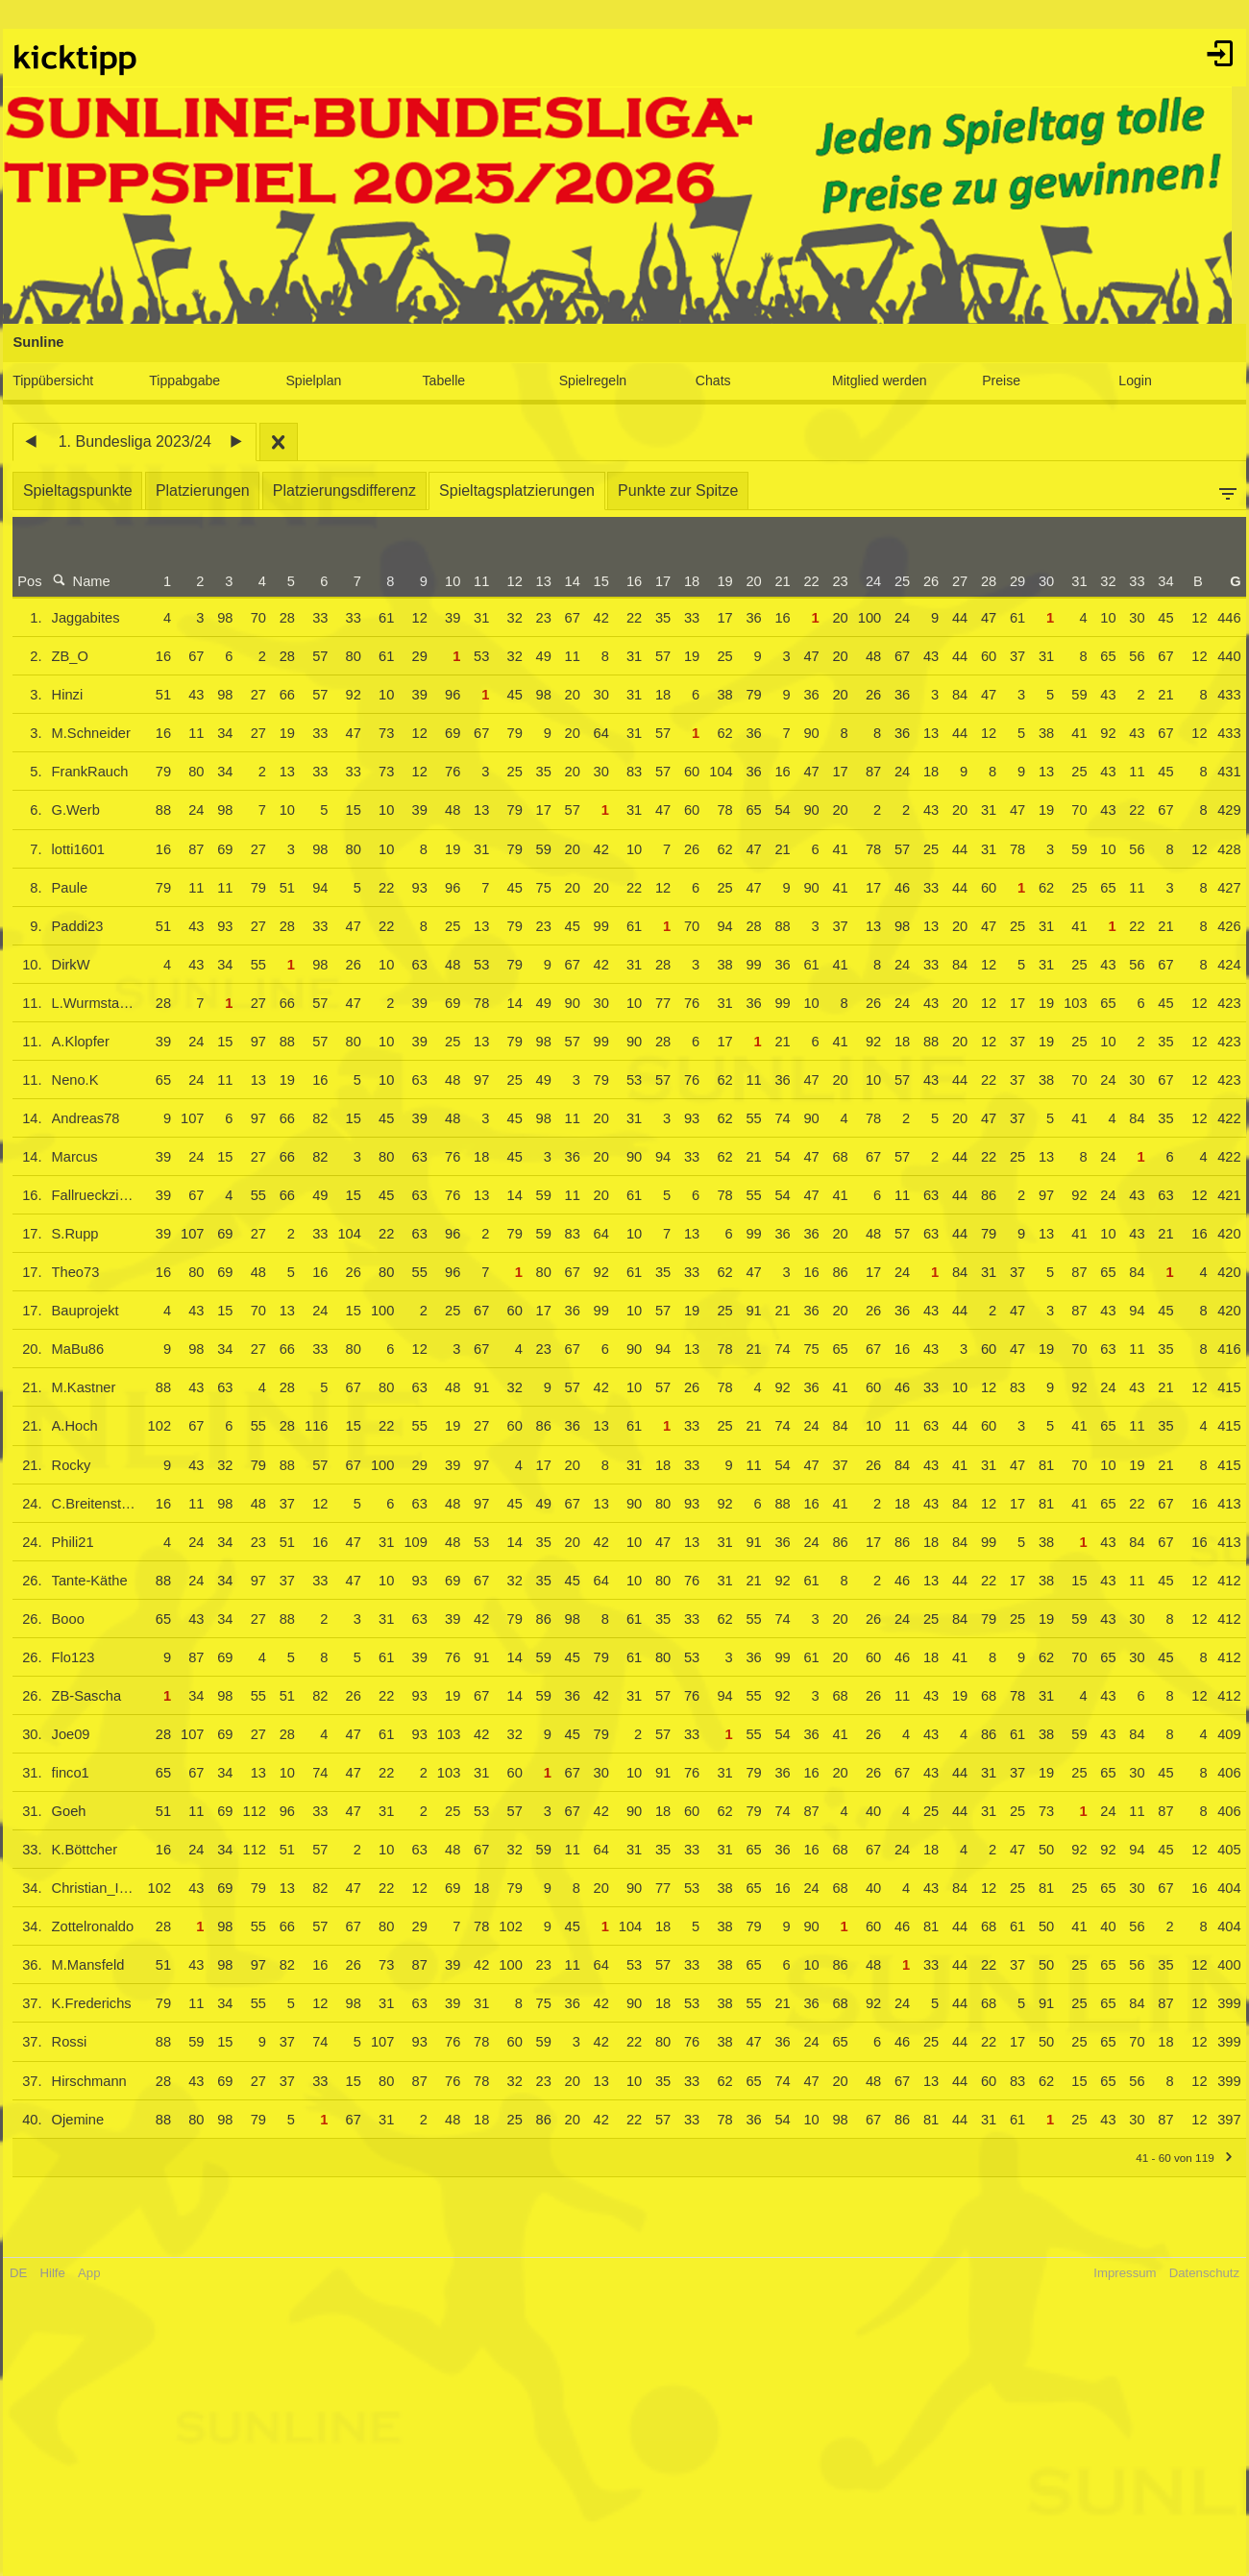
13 (536, 581)
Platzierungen (209, 490)
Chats (712, 380)
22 (804, 581)
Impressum (1118, 2273)
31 (1072, 581)
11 (474, 581)
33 (1130, 581)
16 (627, 581)
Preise (997, 380)
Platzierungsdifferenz (351, 490)
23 (833, 581)
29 (1010, 581)
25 (895, 581)
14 (565, 581)
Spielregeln (593, 380)
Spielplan (318, 380)
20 (746, 581)
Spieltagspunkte (84, 490)
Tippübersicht (59, 380)
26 (924, 581)
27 (953, 581)
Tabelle (446, 380)
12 (507, 581)
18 (685, 581)
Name (88, 581)
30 (1039, 581)
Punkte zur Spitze (684, 490)
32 (1101, 581)
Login (1130, 380)
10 (445, 581)
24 (866, 581)
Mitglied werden (877, 380)
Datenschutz (1198, 2273)
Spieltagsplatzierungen (523, 490)
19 (717, 581)
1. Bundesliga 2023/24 (141, 441)
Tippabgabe (190, 380)
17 (656, 581)
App (96, 2273)
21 (775, 581)
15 (593, 581)
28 (982, 581)
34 (1158, 581)
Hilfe (59, 2273)
